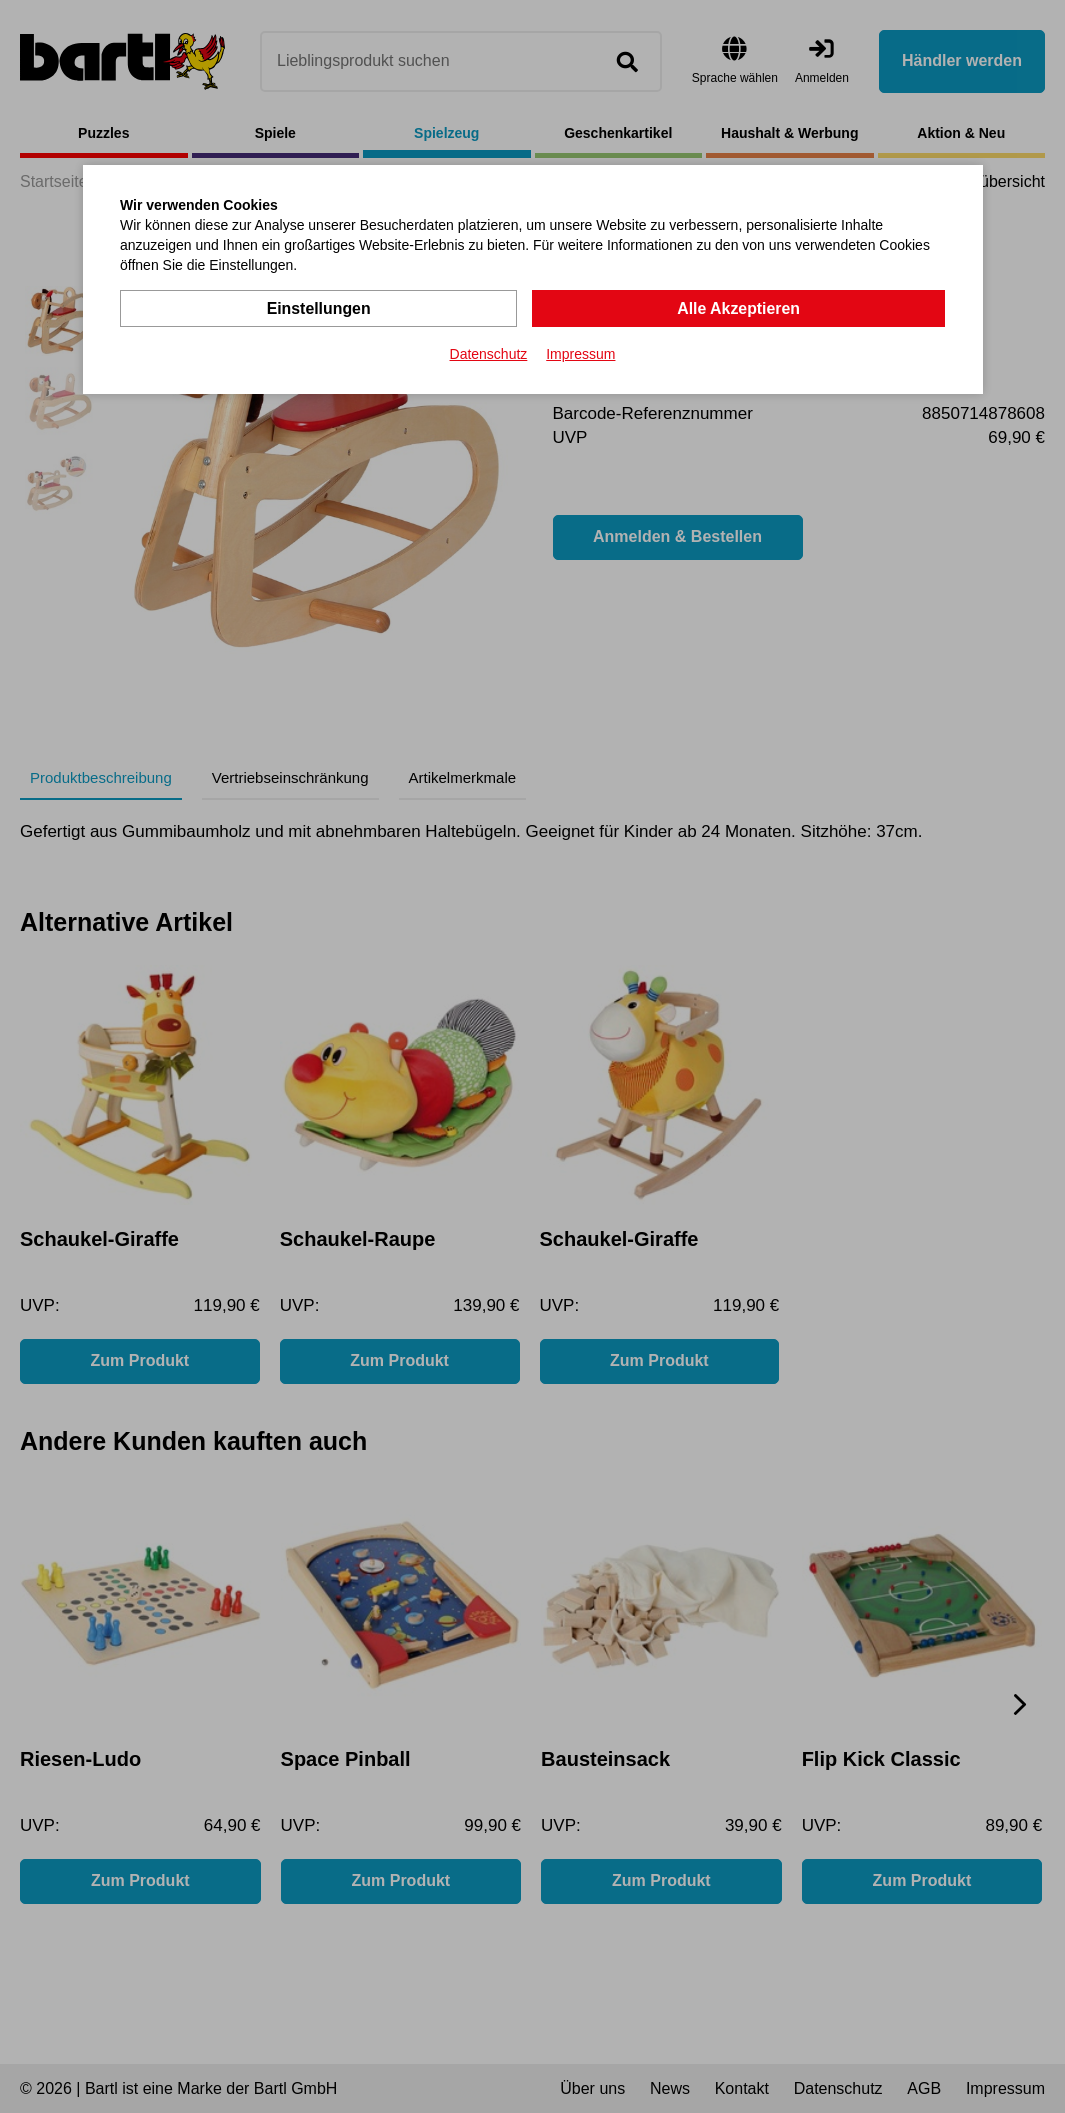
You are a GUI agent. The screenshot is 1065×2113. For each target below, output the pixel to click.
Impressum (580, 354)
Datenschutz (489, 354)
